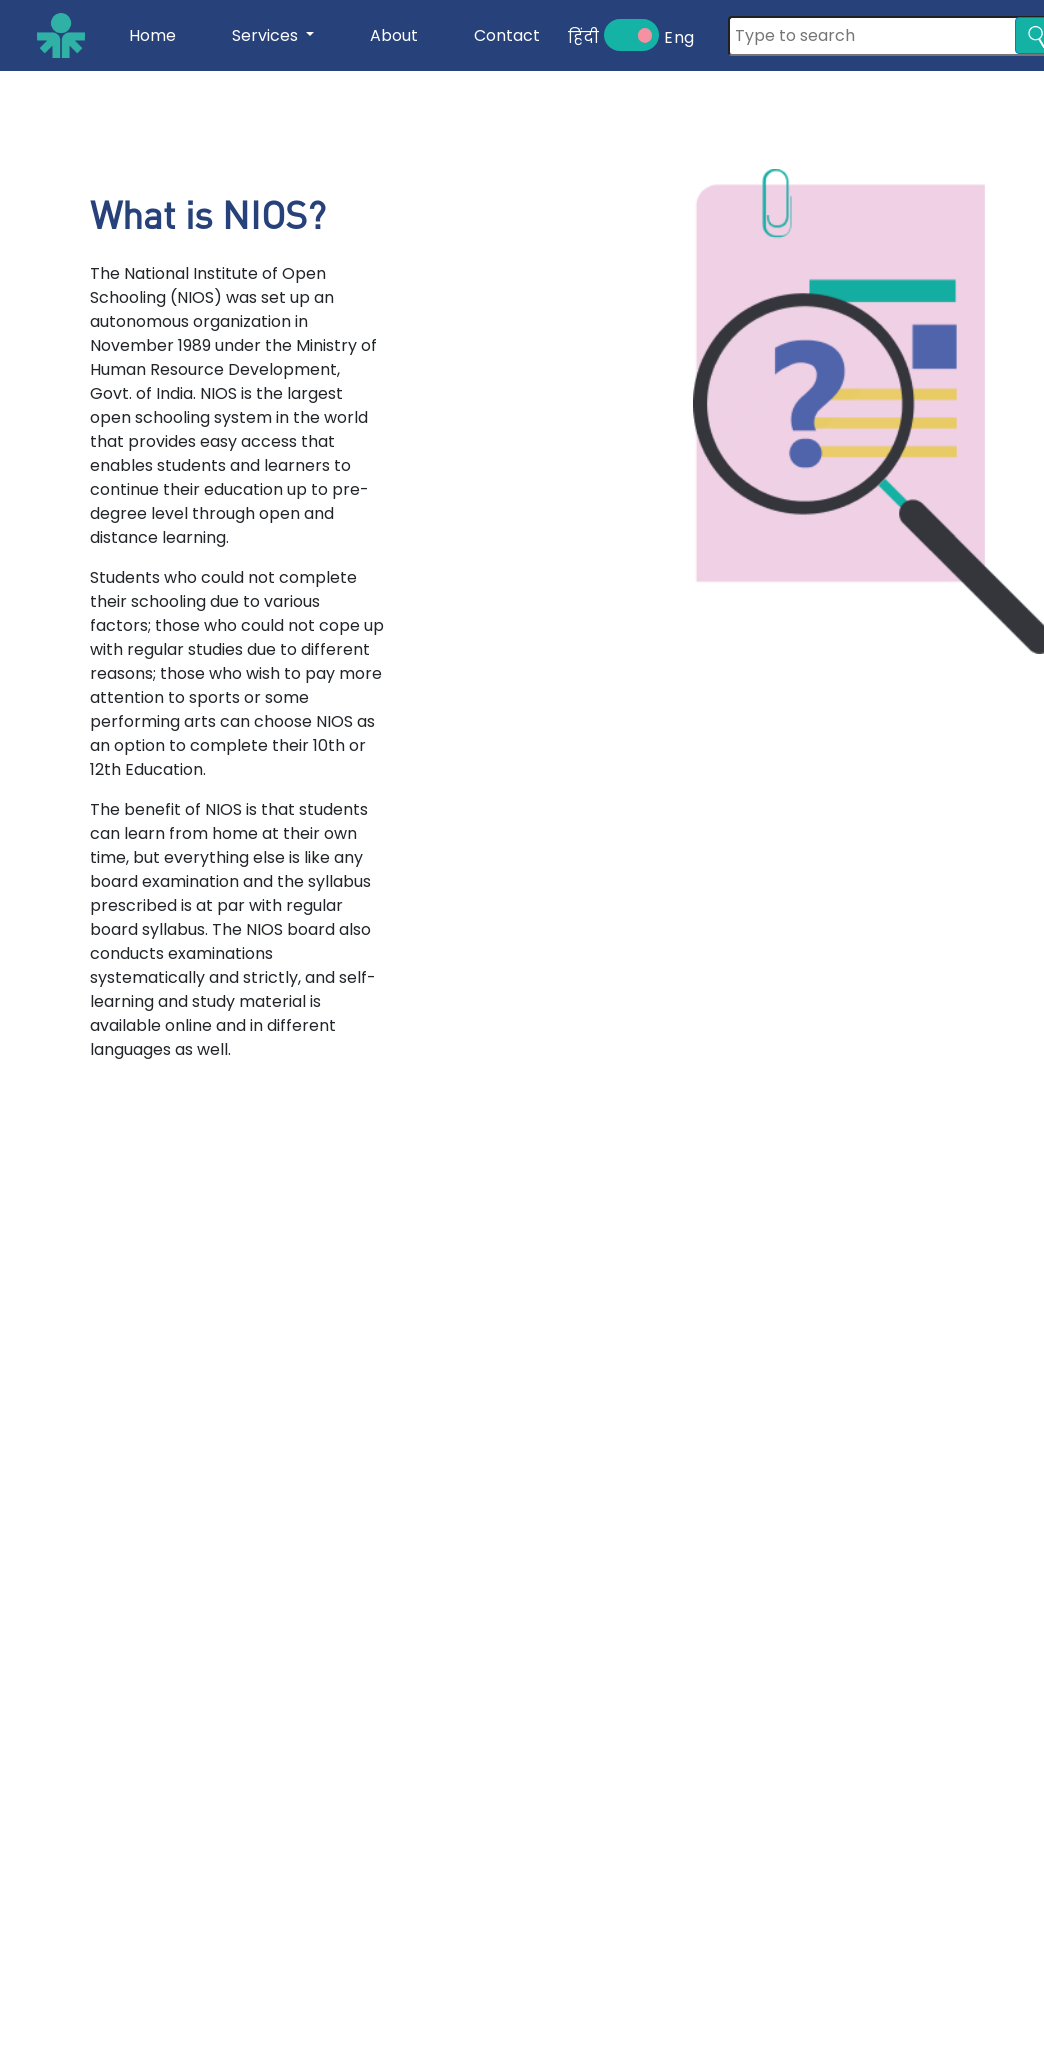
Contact (507, 35)
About (394, 35)
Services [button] (267, 35)
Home (152, 35)
